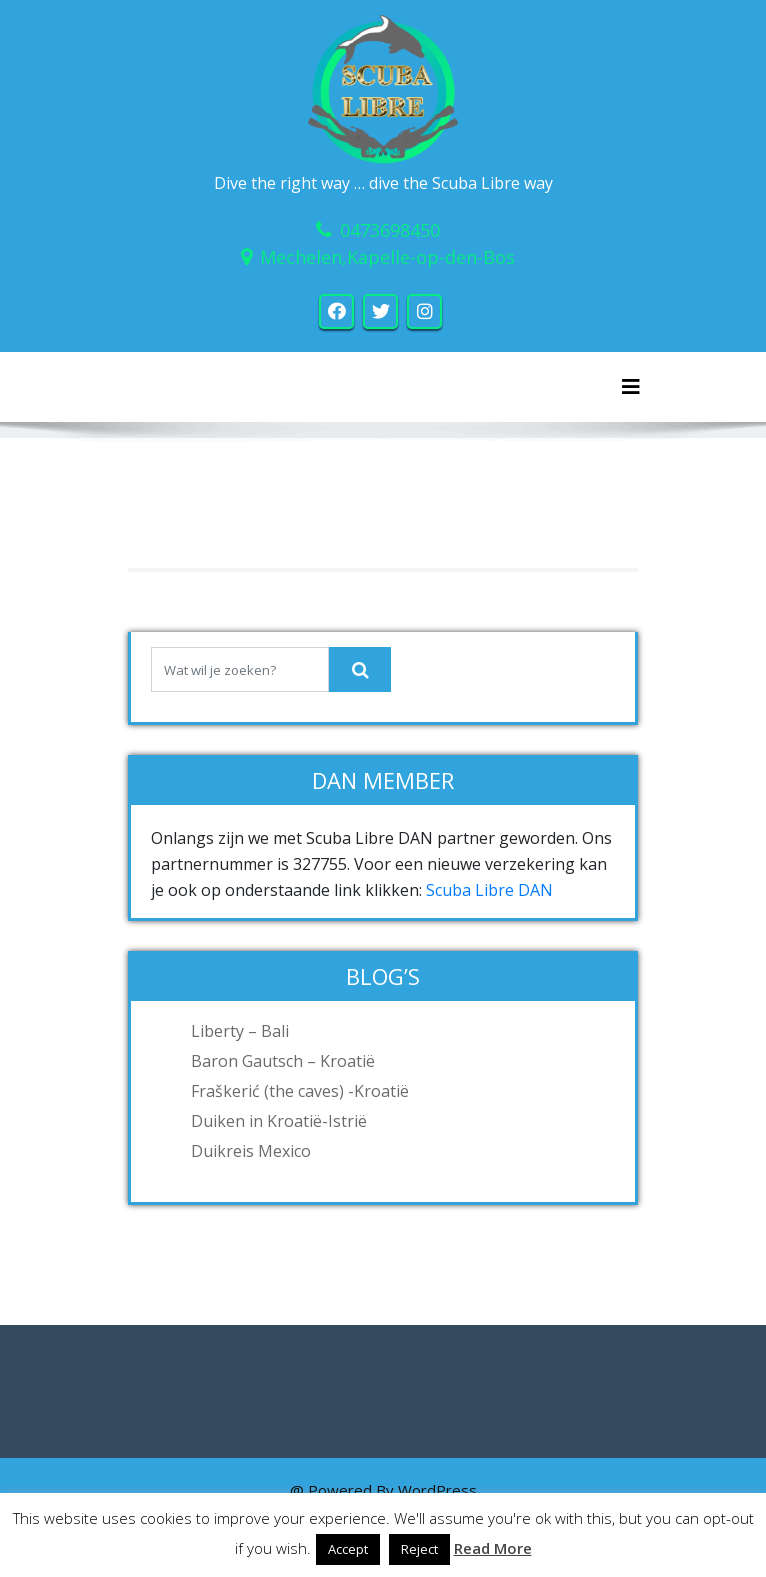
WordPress (437, 1490)
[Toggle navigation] (631, 387)
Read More (493, 1548)
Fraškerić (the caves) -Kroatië (300, 1091)
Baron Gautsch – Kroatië (283, 1061)
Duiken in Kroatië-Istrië (279, 1121)
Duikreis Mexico (251, 1151)
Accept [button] (348, 1549)
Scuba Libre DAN (489, 890)
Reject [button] (419, 1549)
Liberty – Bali (240, 1031)
